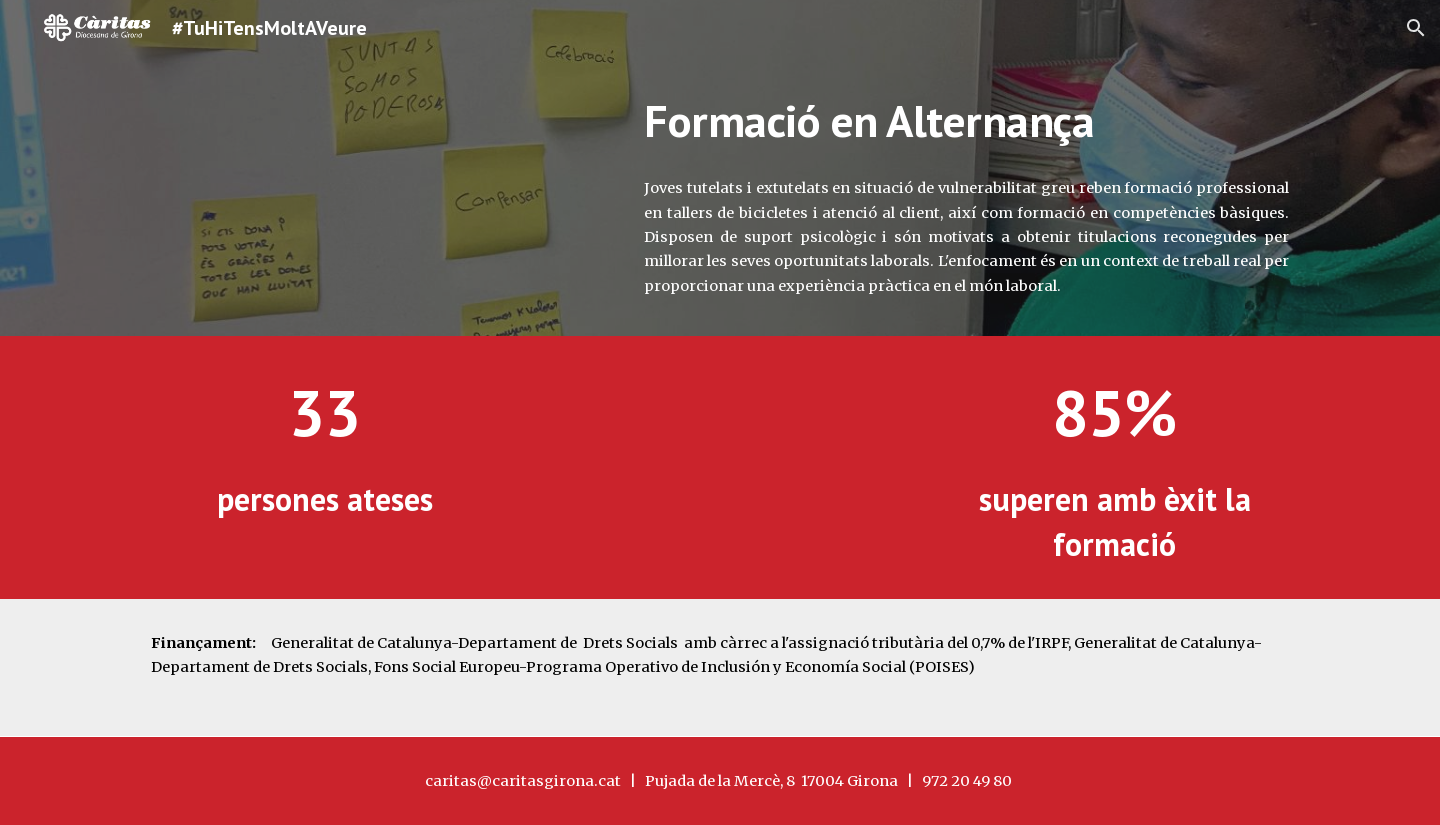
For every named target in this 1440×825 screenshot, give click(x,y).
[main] (966, 121)
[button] (1416, 28)
